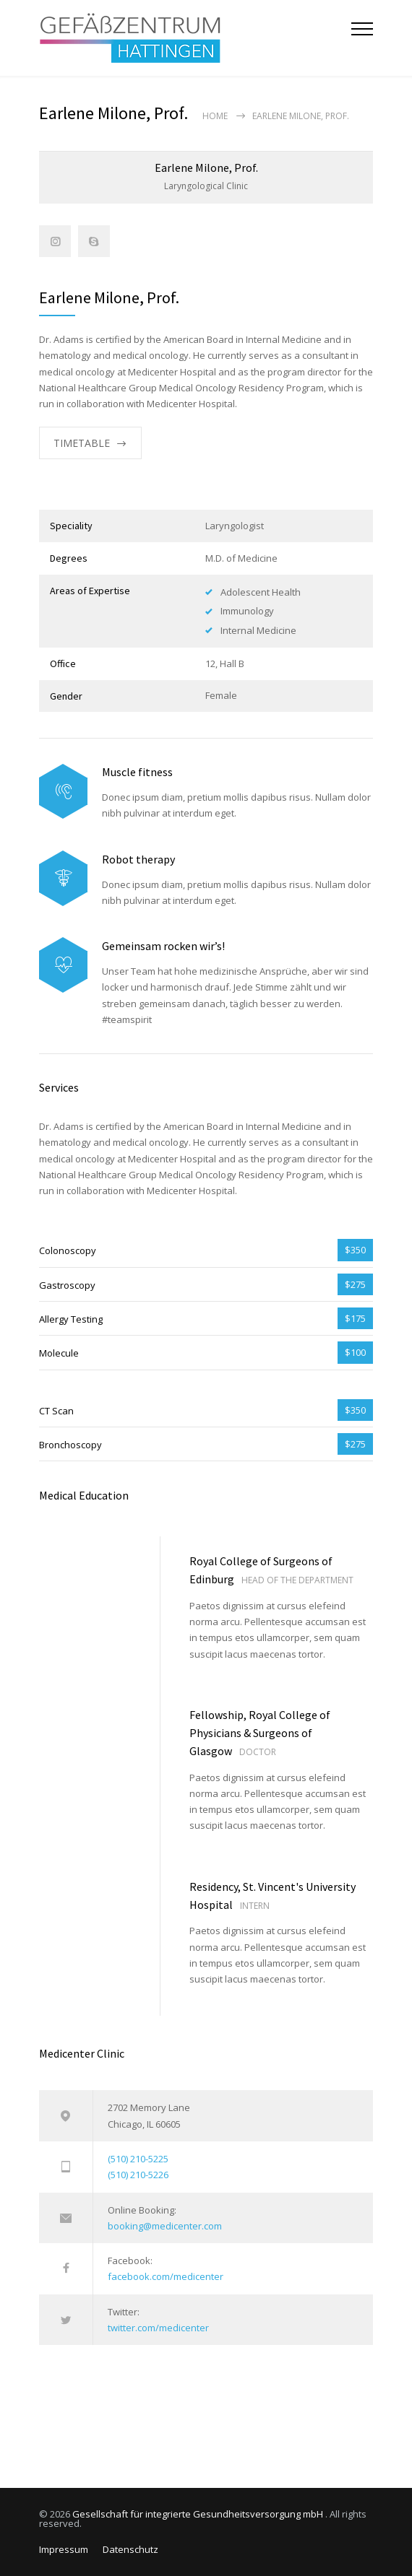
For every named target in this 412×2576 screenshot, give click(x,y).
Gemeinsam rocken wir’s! (163, 946)
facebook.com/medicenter (165, 2276)
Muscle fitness (137, 772)
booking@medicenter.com (165, 2225)
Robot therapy (138, 859)
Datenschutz (130, 2549)
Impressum (63, 2549)
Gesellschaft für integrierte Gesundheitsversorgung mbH (198, 2513)
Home (215, 116)
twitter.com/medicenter (158, 2327)
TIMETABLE (81, 443)
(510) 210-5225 (138, 2158)
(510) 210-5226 (138, 2174)
